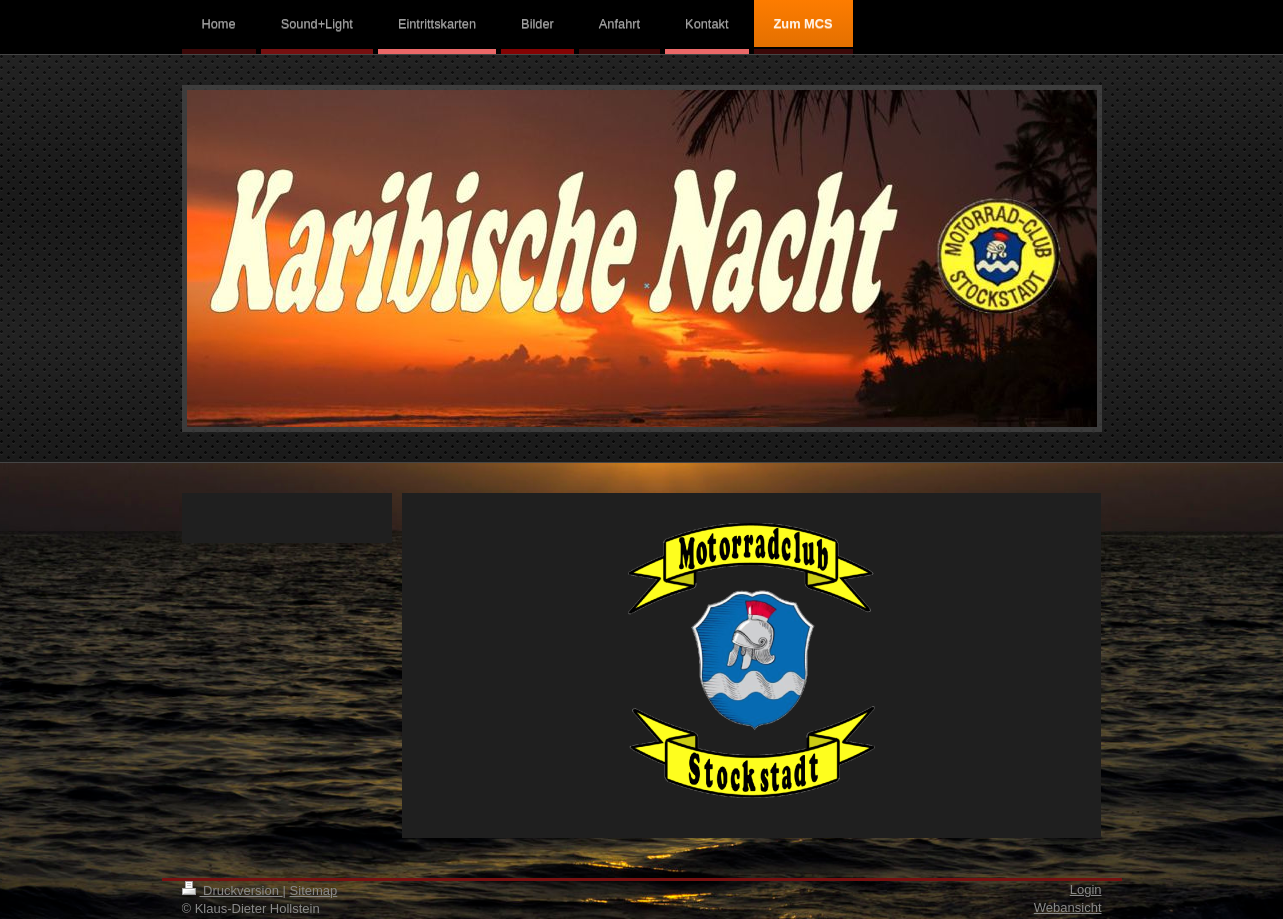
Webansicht (1068, 907)
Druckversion (232, 890)
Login (1086, 889)
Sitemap (314, 890)
